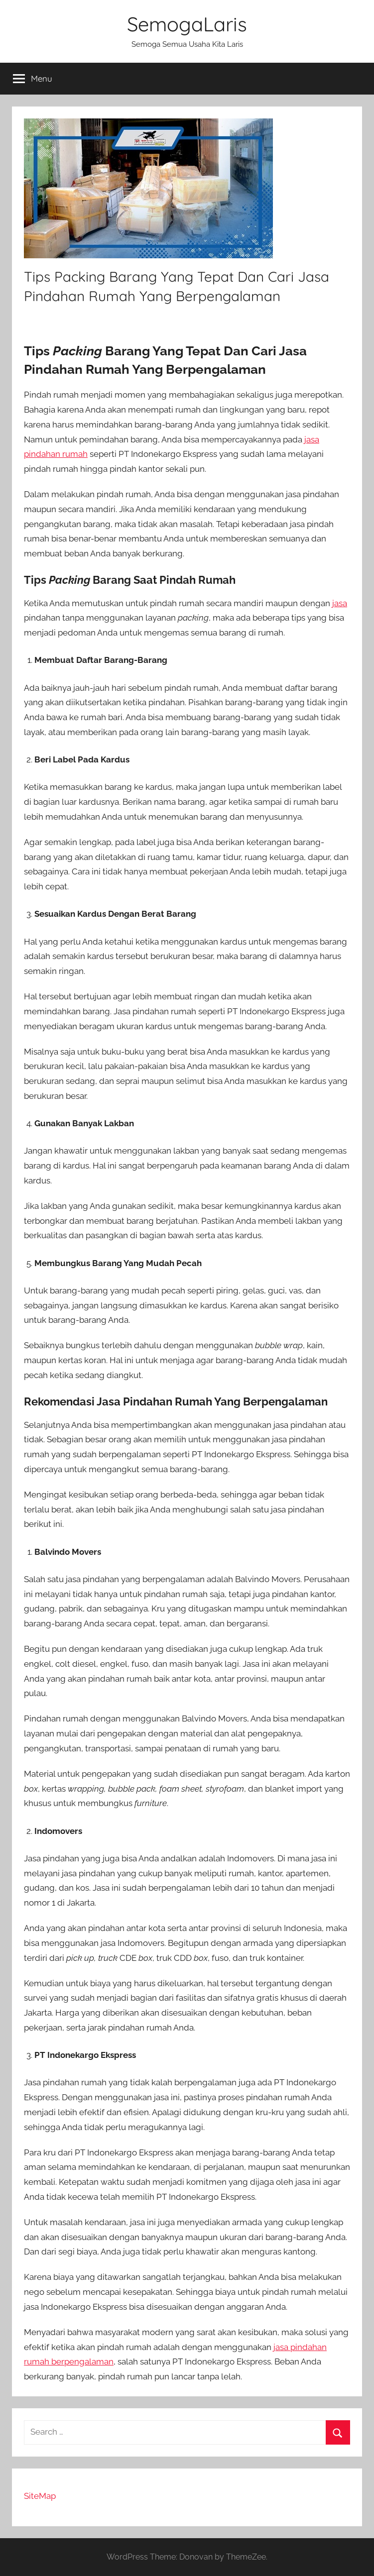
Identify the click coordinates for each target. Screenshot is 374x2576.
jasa (339, 603)
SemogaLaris (187, 23)
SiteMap (40, 2496)
